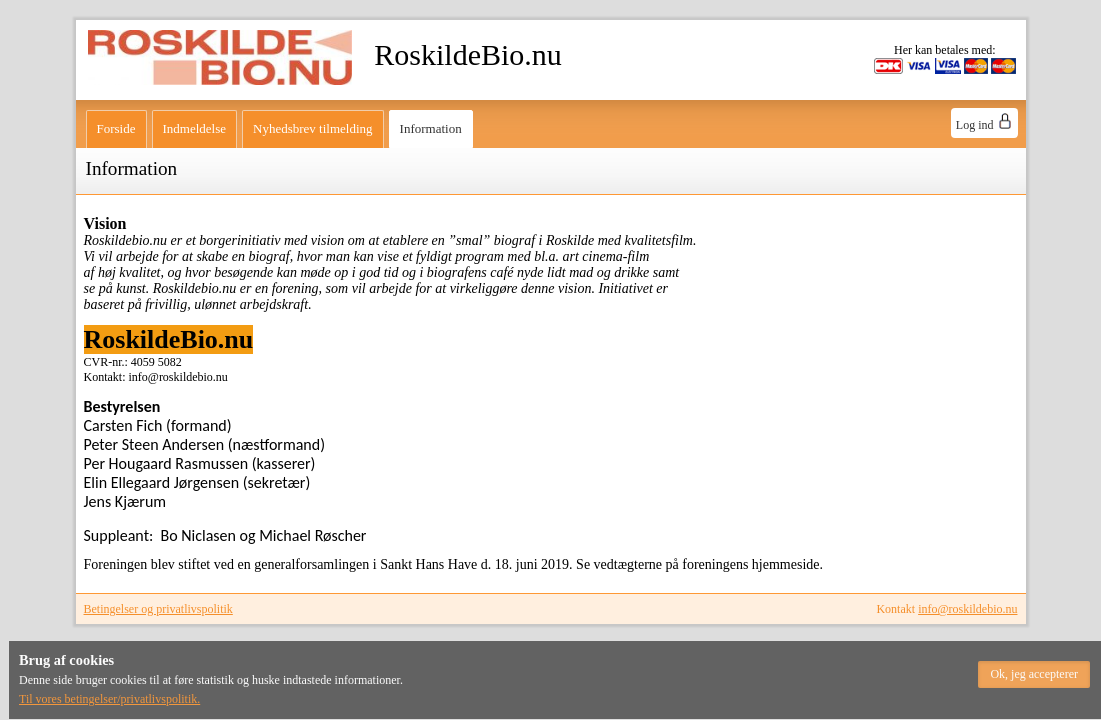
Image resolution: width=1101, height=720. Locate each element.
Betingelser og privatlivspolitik (158, 609)
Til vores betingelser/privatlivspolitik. (109, 699)
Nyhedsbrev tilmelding (313, 128)
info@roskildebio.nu (967, 609)
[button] (1034, 674)
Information (431, 128)
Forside (116, 128)
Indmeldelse (195, 128)
